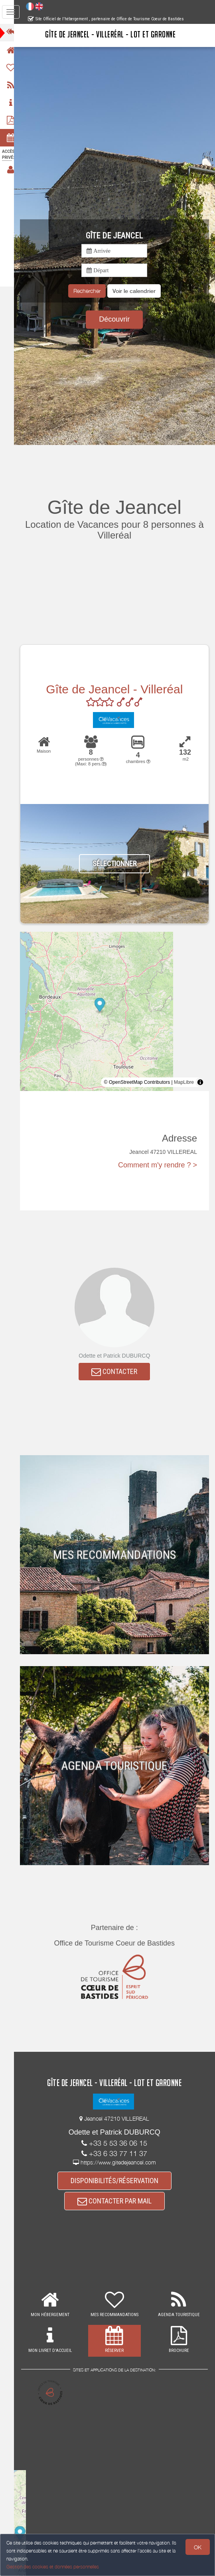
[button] (137, 291)
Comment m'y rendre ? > (157, 1165)
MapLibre (184, 1082)
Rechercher (90, 290)
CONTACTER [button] (118, 1372)
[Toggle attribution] (200, 1082)
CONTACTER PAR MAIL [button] (118, 2202)
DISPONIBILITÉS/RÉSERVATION (118, 2181)
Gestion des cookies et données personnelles (52, 2567)
